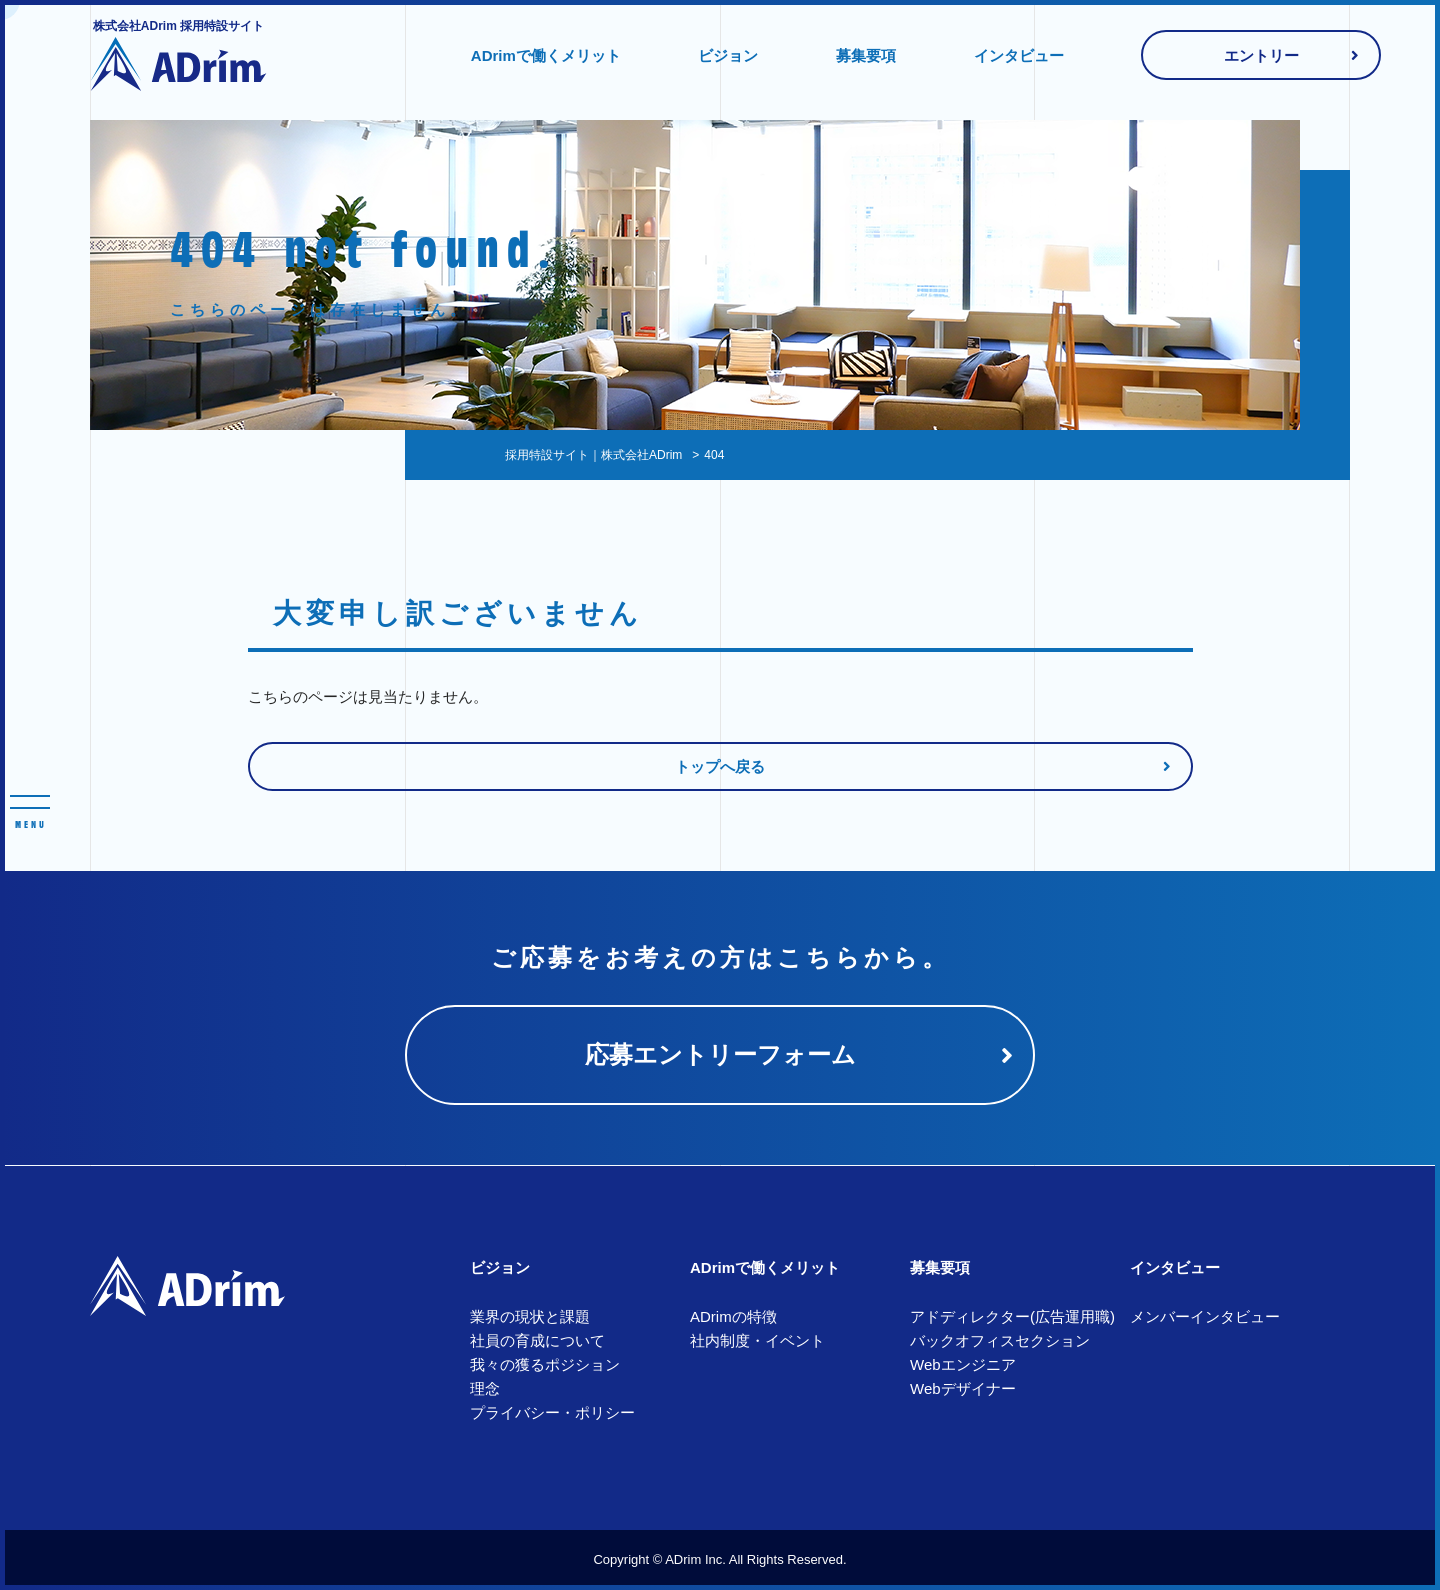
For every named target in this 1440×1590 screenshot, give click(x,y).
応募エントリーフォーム (720, 1054)
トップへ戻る (720, 766)
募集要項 (866, 55)
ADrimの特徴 (733, 1316)
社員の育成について (537, 1340)
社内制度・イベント (757, 1340)
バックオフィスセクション (1000, 1340)
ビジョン (728, 55)
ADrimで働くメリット (546, 55)
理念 (485, 1388)
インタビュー (1019, 55)
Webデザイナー (963, 1388)
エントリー (1261, 55)
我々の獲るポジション (545, 1364)
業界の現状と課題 (530, 1316)
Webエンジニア (963, 1364)
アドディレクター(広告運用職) (1012, 1316)
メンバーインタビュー (1205, 1316)
